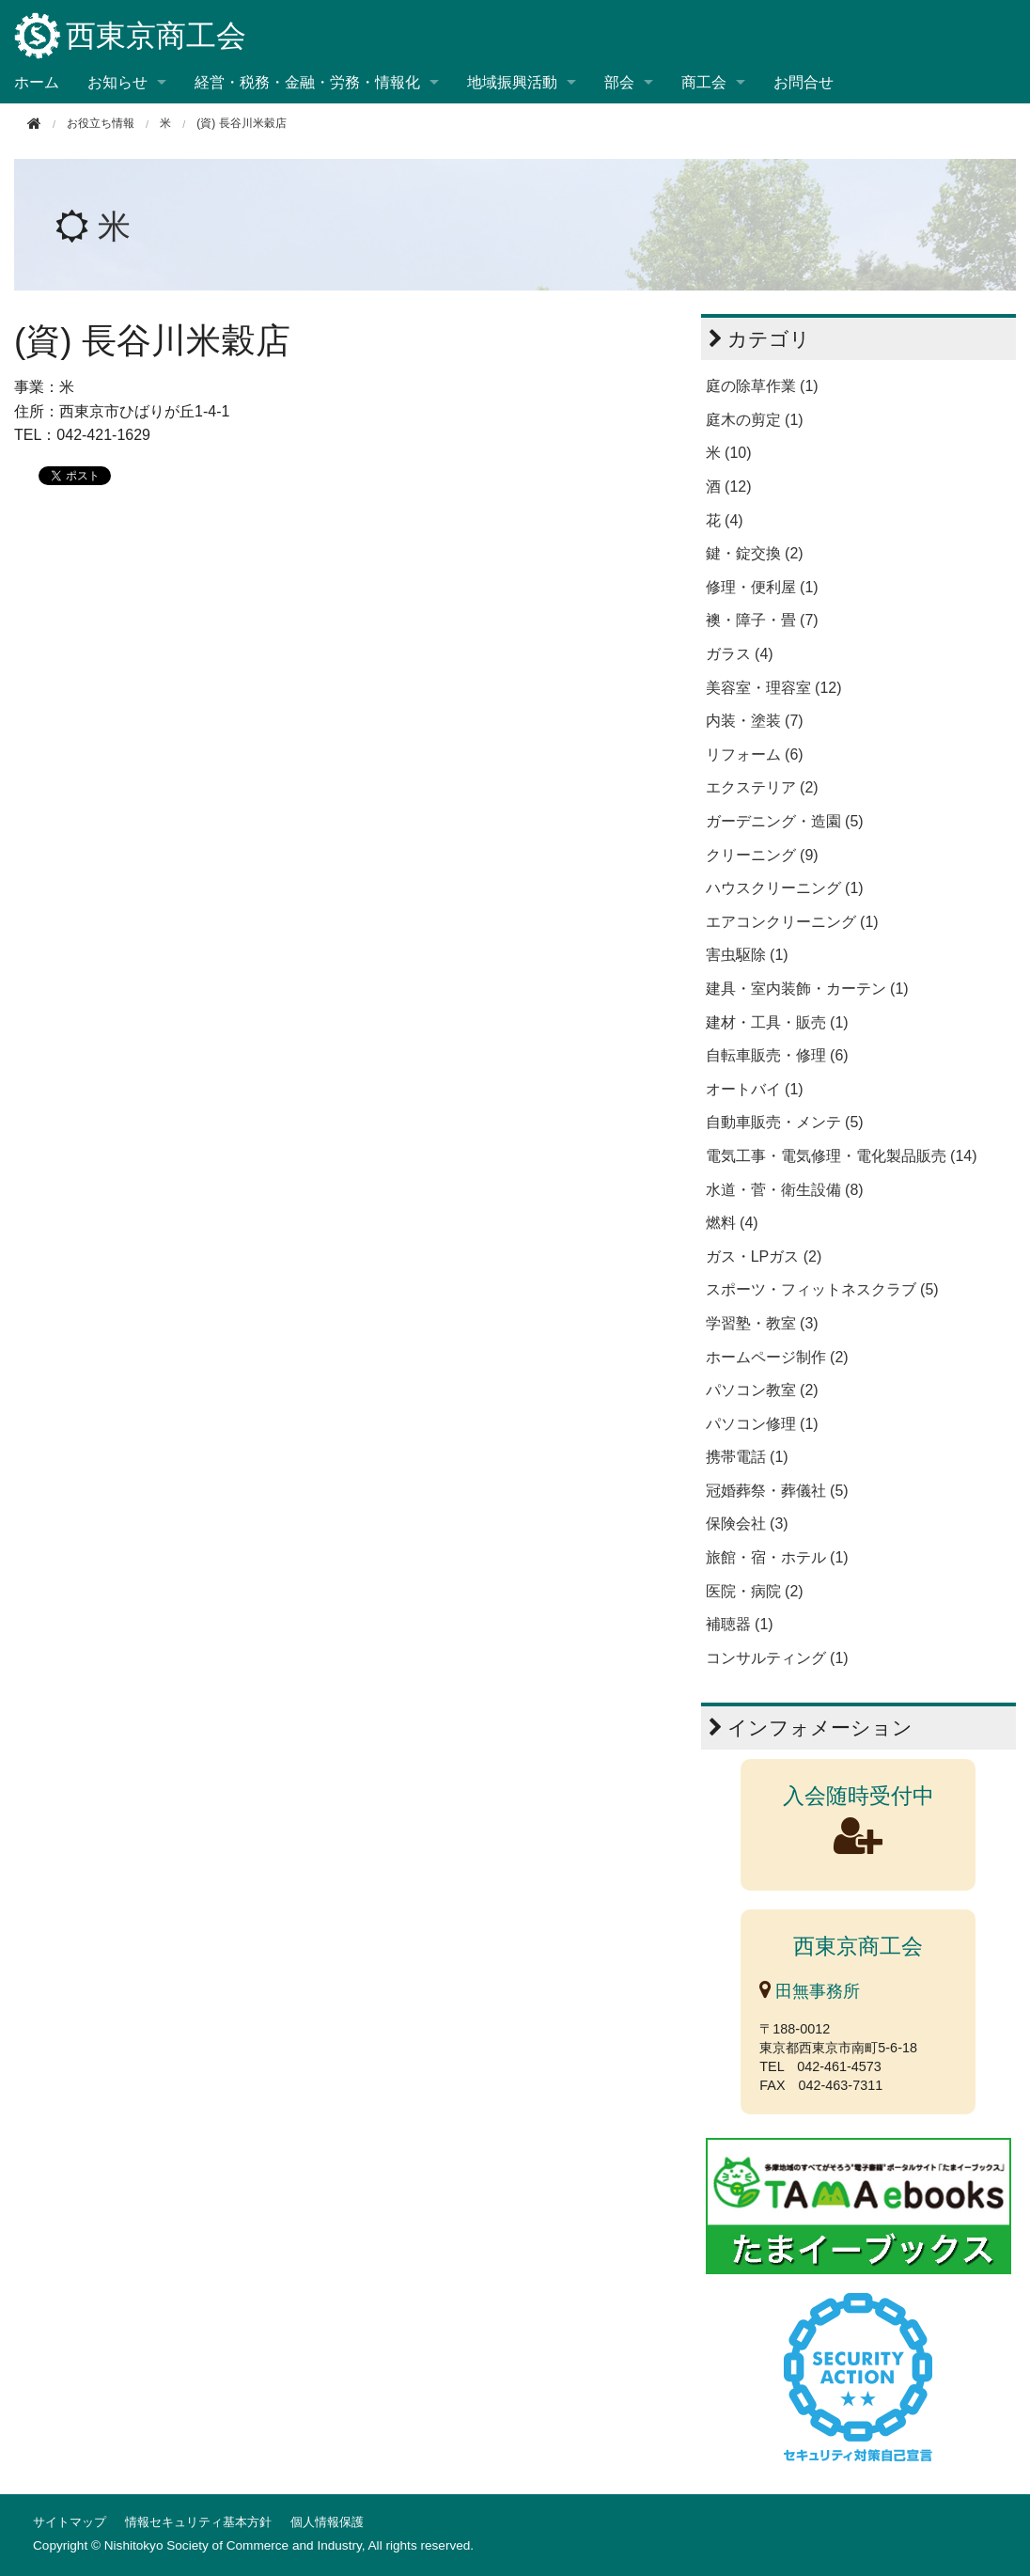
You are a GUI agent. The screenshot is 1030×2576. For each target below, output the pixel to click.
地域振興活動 (512, 82)
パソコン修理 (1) (762, 1424)
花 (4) (724, 520)
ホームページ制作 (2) (777, 1357)
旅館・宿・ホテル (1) (777, 1557)
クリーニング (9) (762, 855)
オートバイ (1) (755, 1089)
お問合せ (803, 82)
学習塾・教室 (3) (762, 1323)
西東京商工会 (130, 37)
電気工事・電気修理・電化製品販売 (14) (841, 1156)
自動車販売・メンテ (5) (785, 1122)
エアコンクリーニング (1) (792, 922)
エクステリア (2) (762, 787)
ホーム (36, 82)
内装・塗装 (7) (755, 721)
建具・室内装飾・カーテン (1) (807, 989)
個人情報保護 (327, 2522)
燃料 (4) (732, 1223)
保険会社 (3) (747, 1523)
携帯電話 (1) (747, 1457)
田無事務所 (809, 1991)
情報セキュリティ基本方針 (198, 2522)
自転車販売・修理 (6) (777, 1055)
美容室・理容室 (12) (774, 688)
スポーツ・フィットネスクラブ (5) (822, 1289)
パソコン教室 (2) (762, 1390)
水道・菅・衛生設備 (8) (785, 1190)
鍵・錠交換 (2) (755, 553)
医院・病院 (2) (755, 1591)
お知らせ (117, 82)
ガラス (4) (739, 654)
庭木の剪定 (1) (755, 420)
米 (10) (729, 453)
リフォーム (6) (755, 754)
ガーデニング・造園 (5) (785, 821)
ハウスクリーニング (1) (785, 888)
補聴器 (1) (739, 1624)
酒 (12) (729, 487)
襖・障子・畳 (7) (762, 620)
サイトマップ (69, 2522)
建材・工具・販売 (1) (777, 1022)
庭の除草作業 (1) (762, 386)
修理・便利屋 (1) (762, 587)
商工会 (703, 82)
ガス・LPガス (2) (764, 1256)
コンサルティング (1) (777, 1658)
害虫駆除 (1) (747, 955)
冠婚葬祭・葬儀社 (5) (777, 1491)
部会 (619, 82)
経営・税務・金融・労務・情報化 (307, 82)
